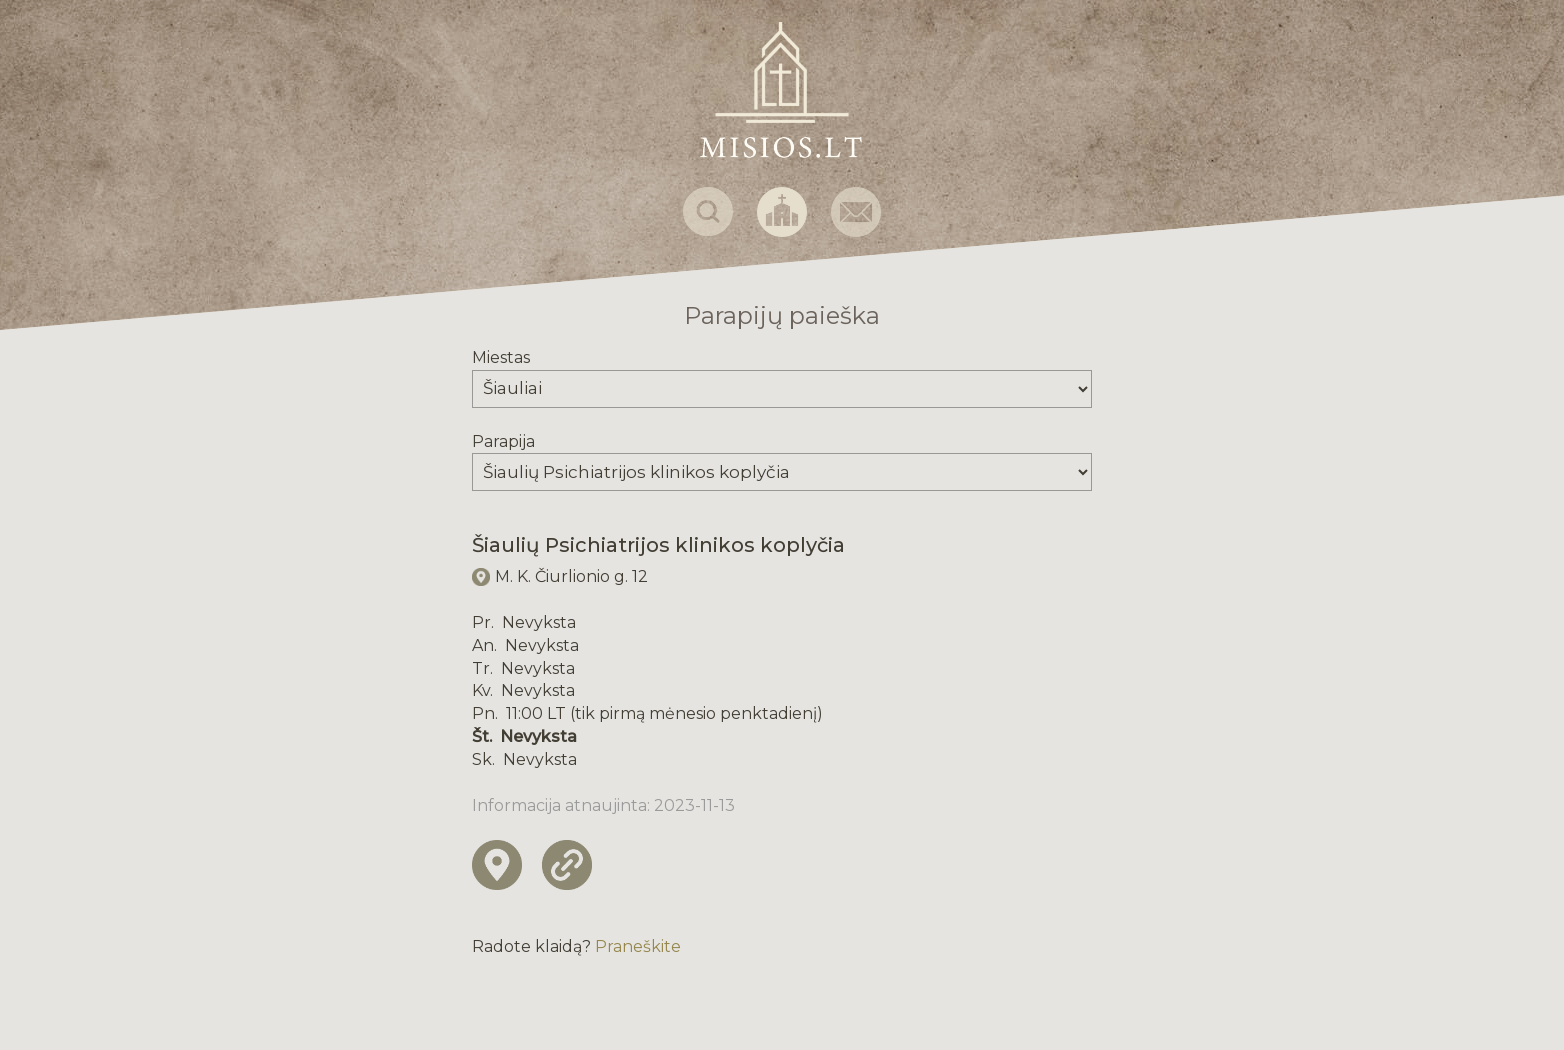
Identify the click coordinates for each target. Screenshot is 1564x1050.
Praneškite (638, 946)
